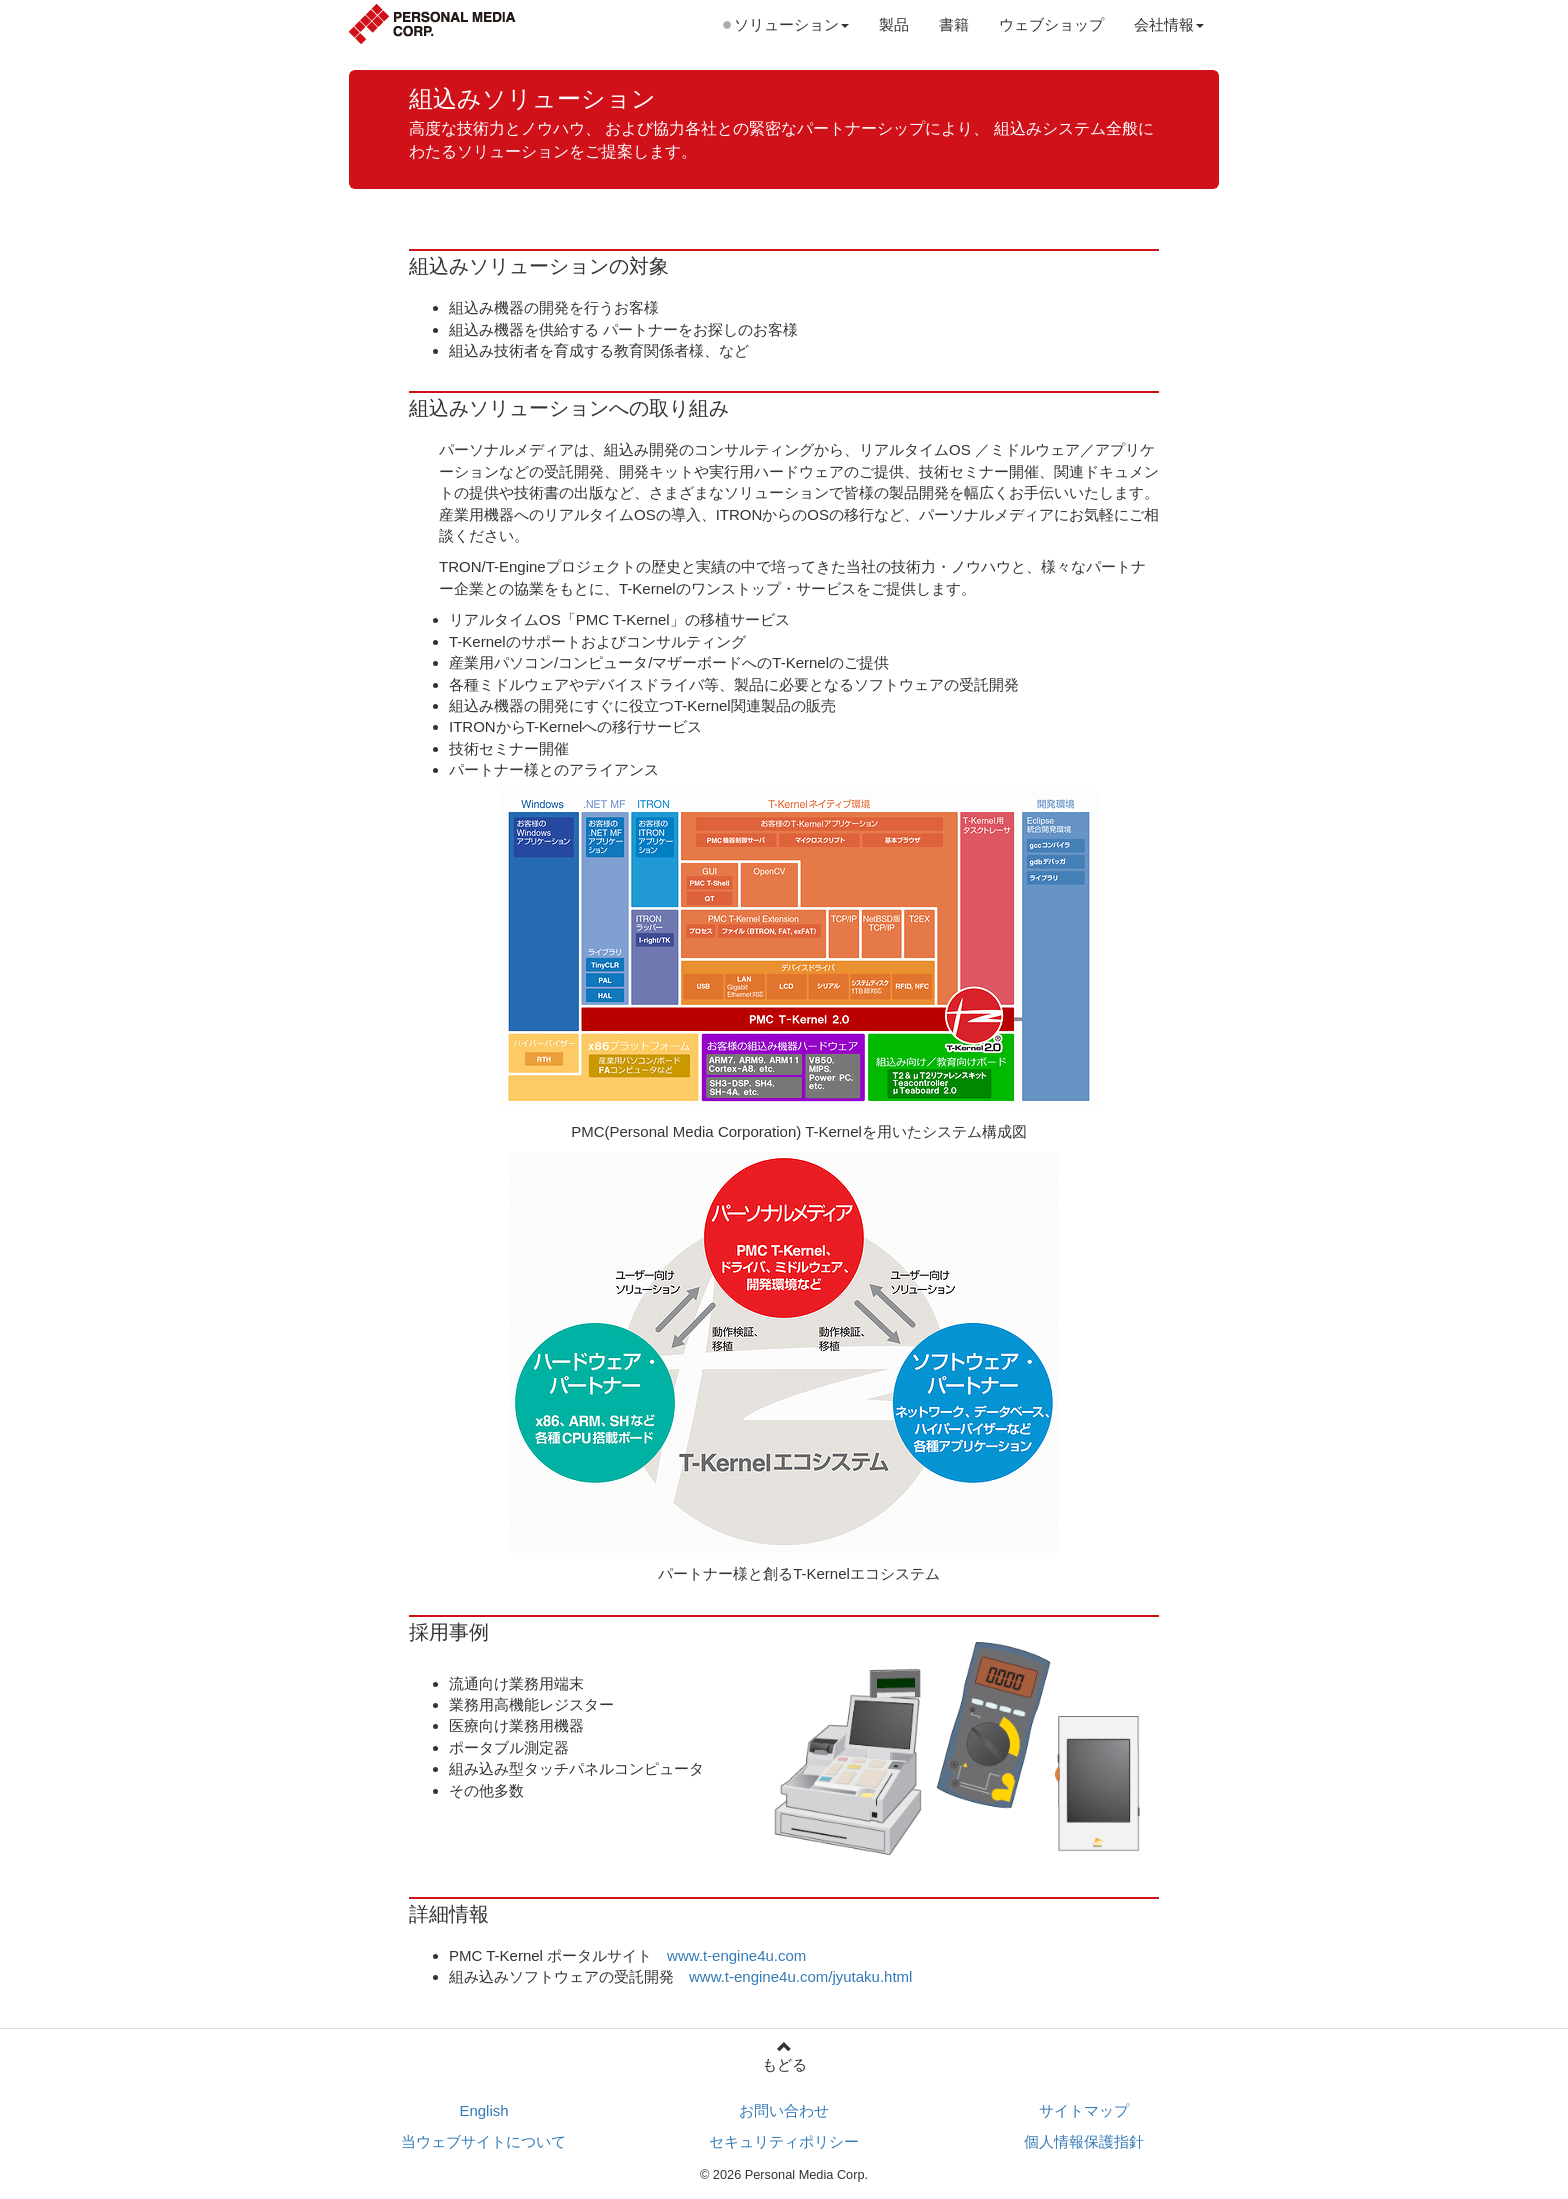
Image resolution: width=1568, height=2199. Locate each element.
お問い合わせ (784, 2110)
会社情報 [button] (1169, 24)
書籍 (954, 24)
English (483, 2110)
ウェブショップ (1051, 24)
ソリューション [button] (791, 24)
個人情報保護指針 (1084, 2141)
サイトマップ (1084, 2110)
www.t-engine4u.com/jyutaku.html (800, 1976)
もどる (784, 2056)
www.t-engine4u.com (736, 1955)
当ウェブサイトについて (483, 2141)
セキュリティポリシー (784, 2141)
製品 (894, 24)
